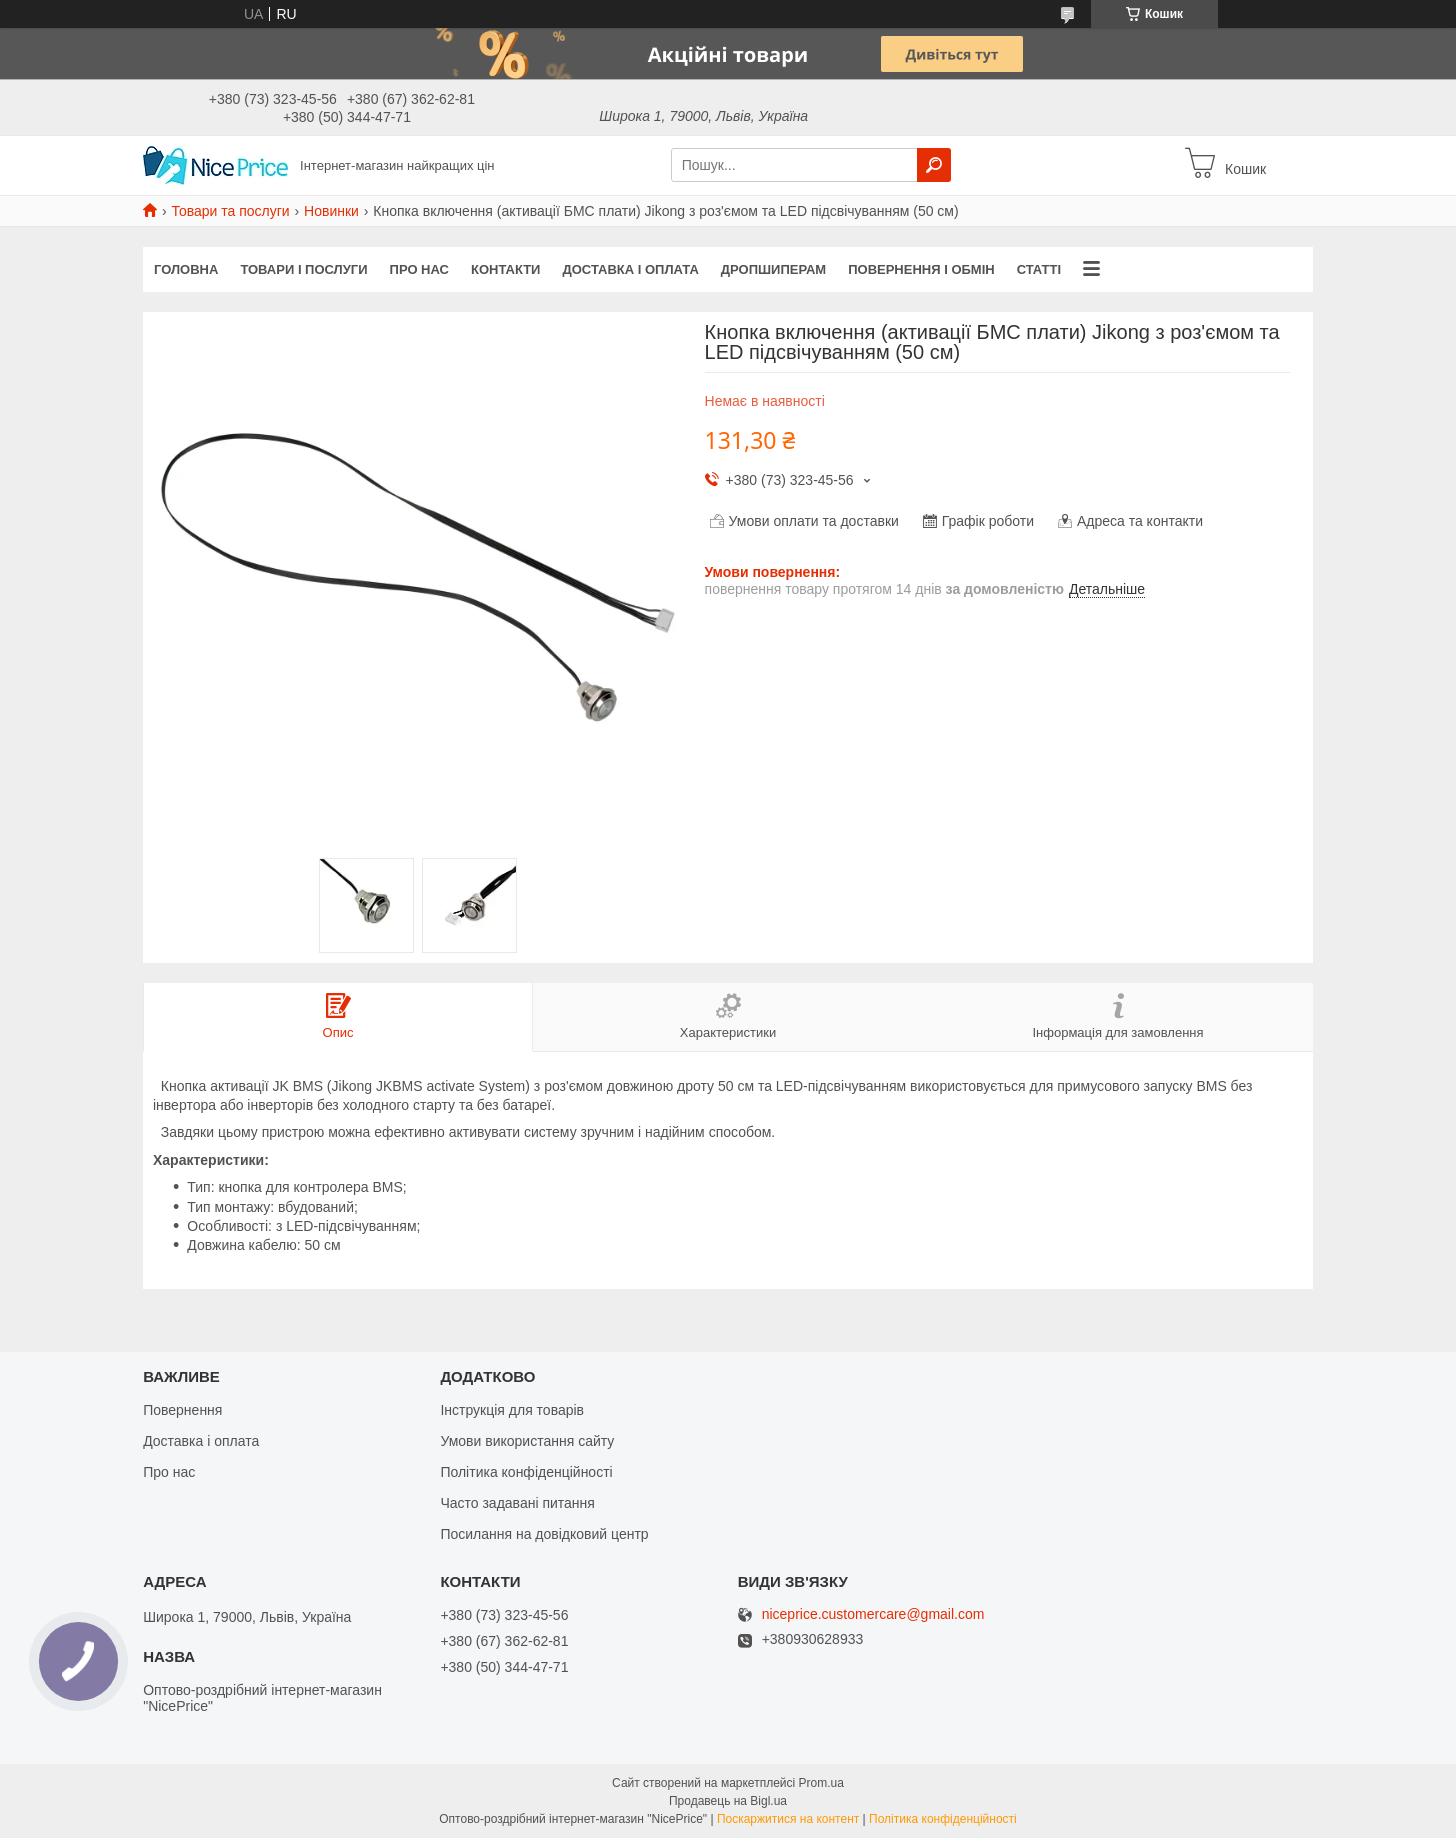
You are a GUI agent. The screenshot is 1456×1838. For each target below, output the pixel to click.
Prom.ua (821, 1783)
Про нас (419, 269)
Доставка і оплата (630, 269)
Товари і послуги (303, 269)
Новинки (331, 211)
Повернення (182, 1410)
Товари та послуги (230, 211)
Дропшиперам (773, 269)
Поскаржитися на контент (788, 1819)
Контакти (506, 269)
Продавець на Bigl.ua (728, 1801)
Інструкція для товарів (512, 1410)
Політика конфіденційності (526, 1472)
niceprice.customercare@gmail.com (873, 1614)
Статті (1039, 269)
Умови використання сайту (527, 1441)
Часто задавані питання (517, 1503)
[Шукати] (934, 165)
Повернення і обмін (921, 269)
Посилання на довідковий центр (544, 1534)
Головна (186, 269)
